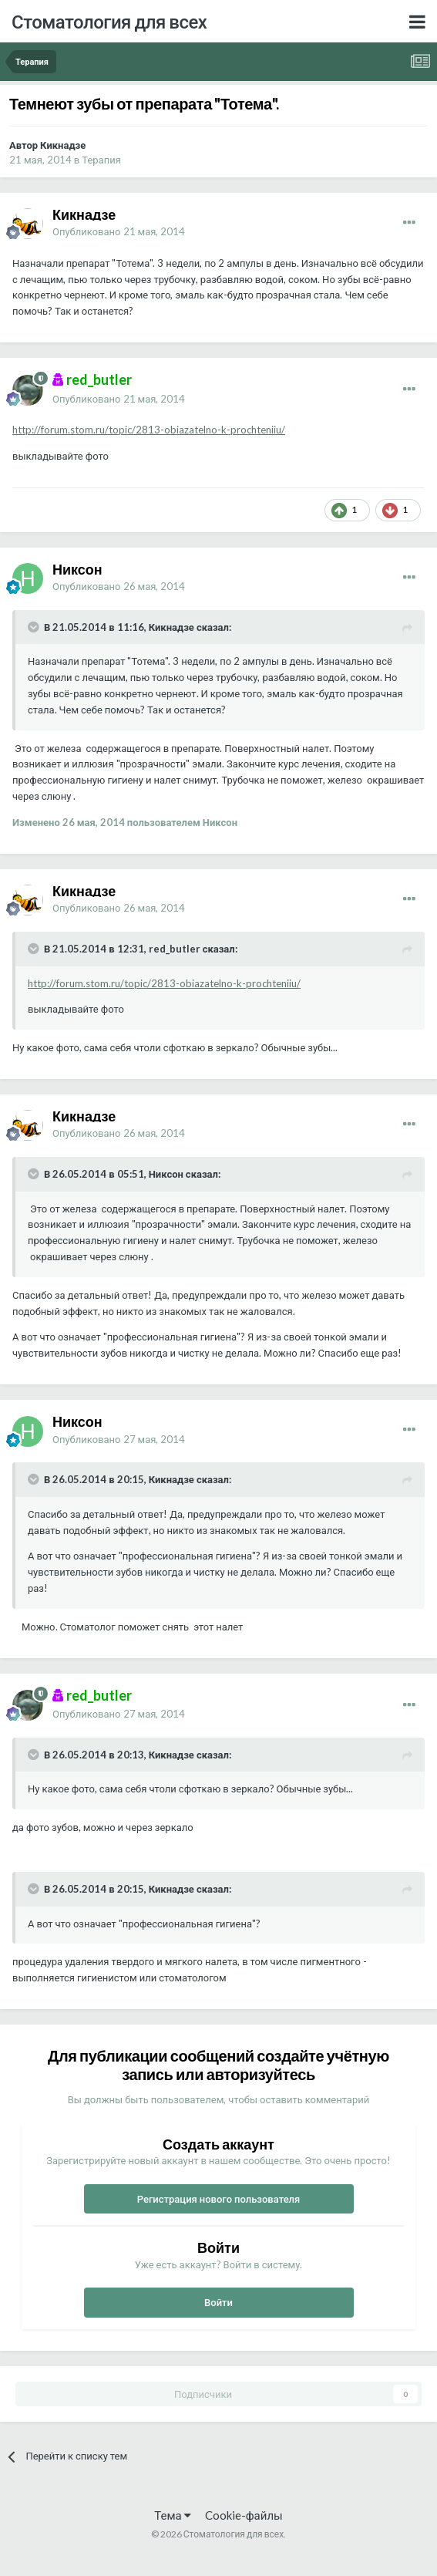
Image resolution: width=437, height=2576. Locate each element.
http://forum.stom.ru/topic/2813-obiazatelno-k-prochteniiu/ (148, 429)
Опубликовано (118, 231)
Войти (218, 2302)
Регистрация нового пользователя (219, 2199)
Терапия (101, 159)
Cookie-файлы (244, 2515)
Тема (172, 2515)
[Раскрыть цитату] (35, 627)
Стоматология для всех (109, 21)
